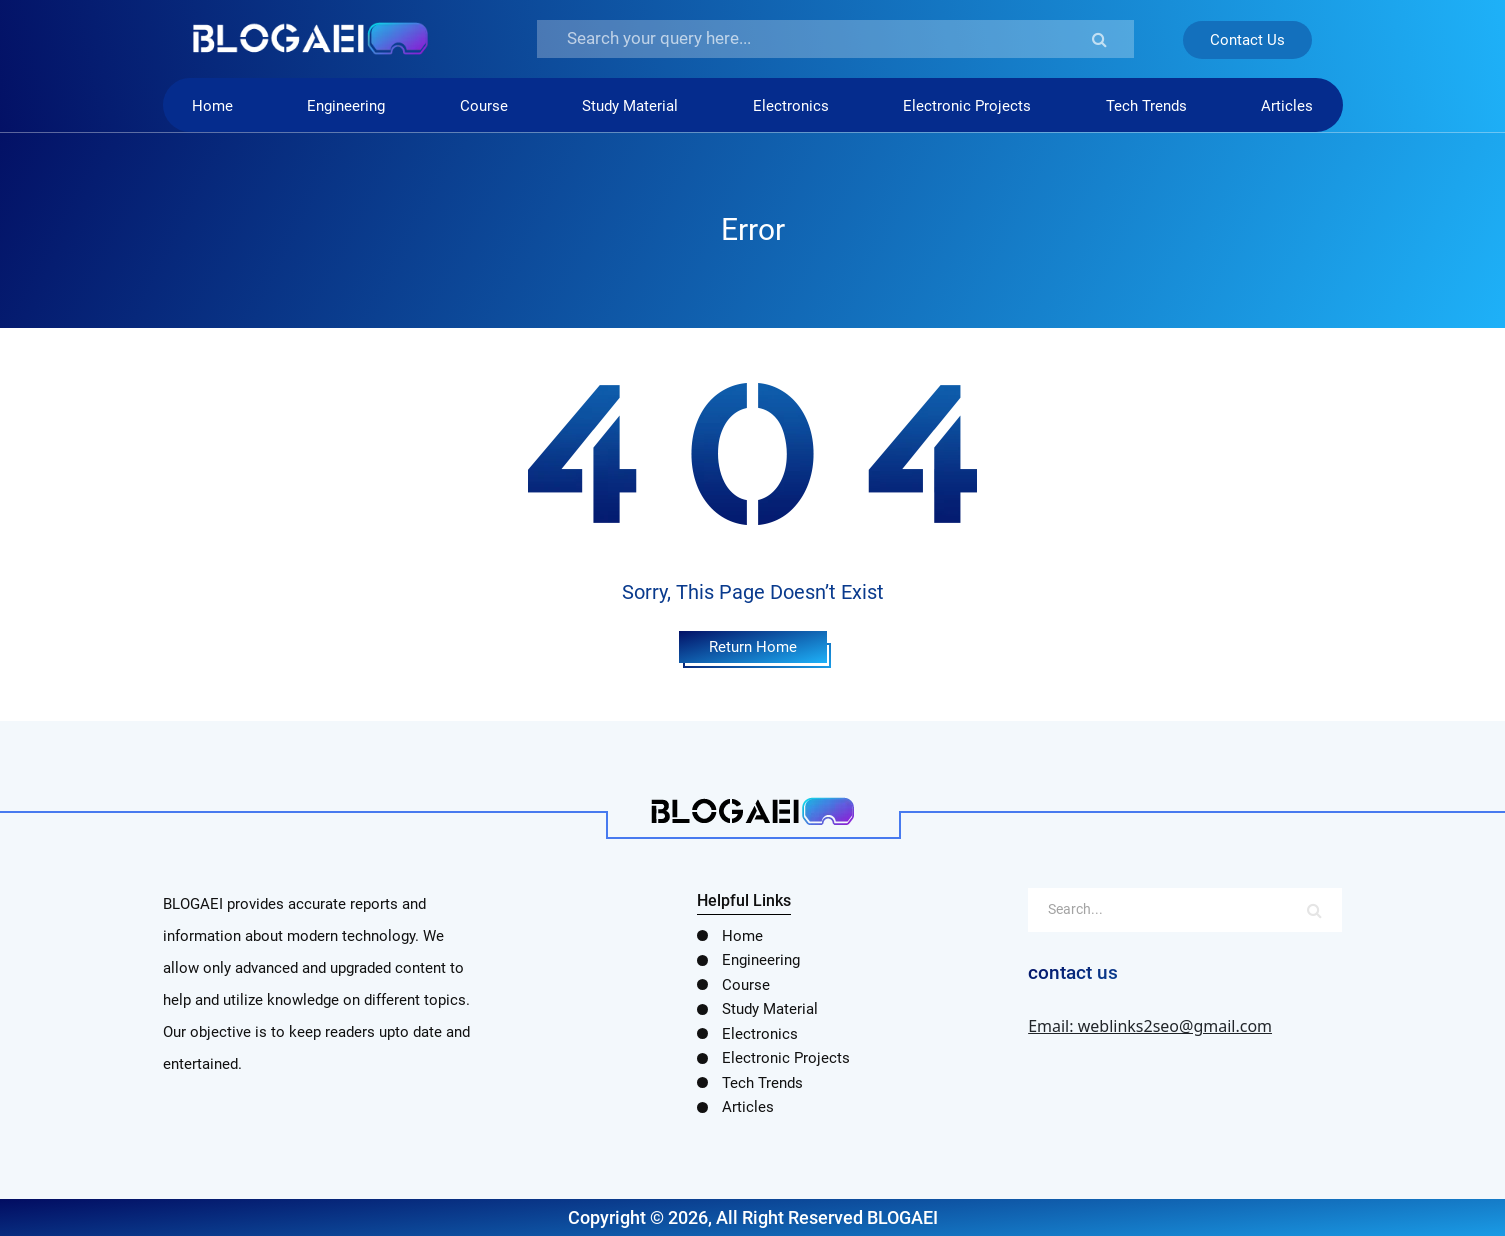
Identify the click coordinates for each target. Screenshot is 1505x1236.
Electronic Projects (967, 106)
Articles (1287, 106)
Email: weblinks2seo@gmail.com (1150, 1026)
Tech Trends (1146, 106)
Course (484, 106)
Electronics (791, 106)
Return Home (753, 647)
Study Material (630, 106)
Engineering (346, 106)
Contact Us (1247, 40)
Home (212, 106)
